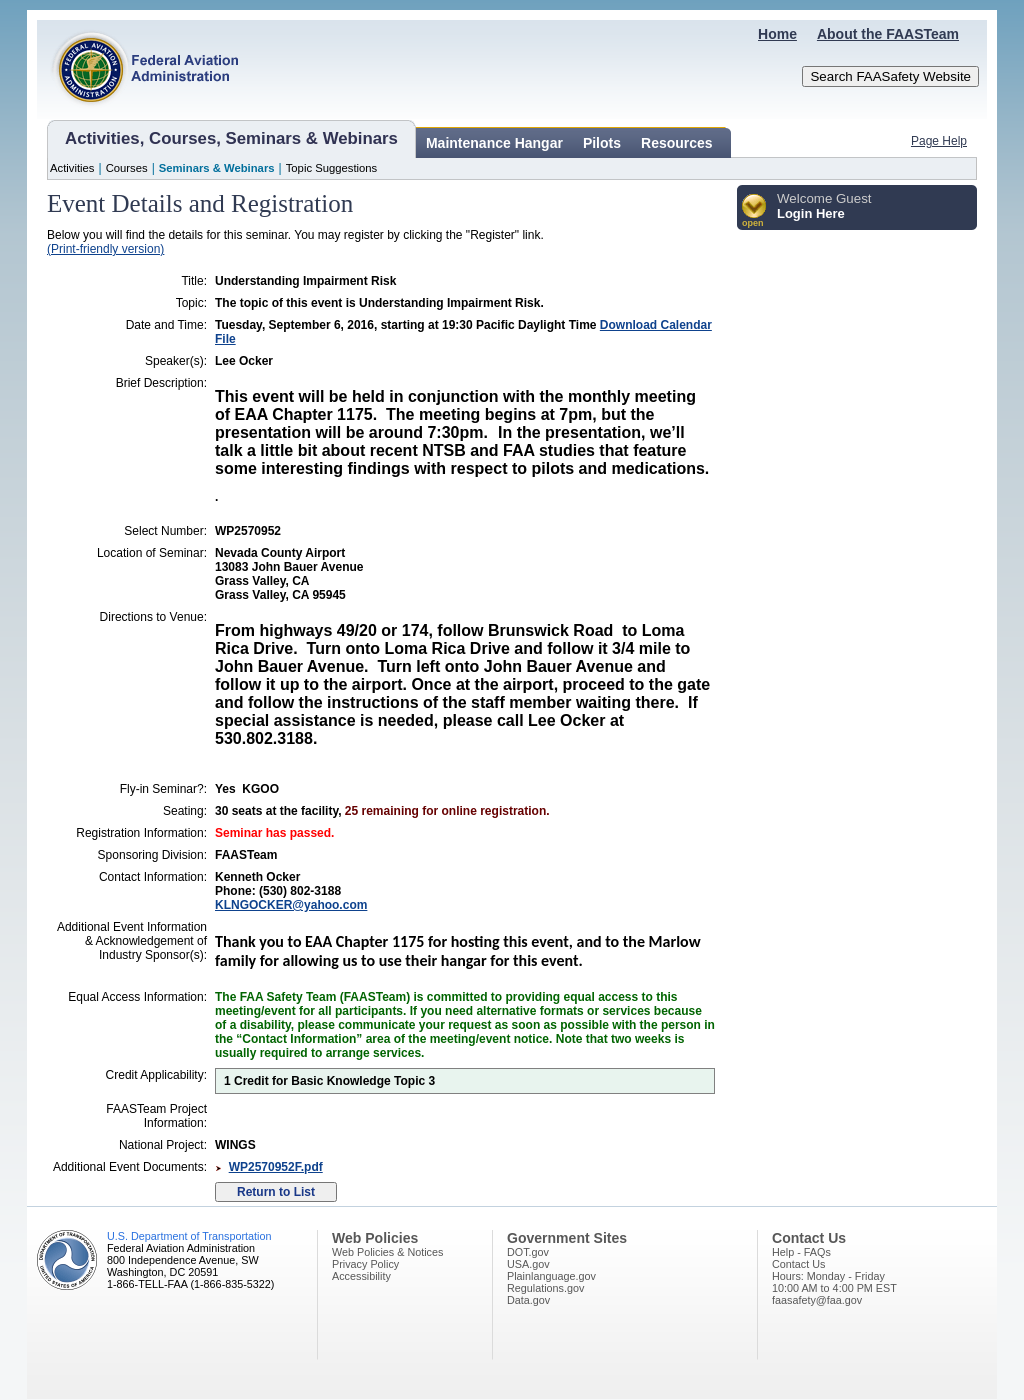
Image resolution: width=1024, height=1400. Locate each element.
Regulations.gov (545, 1288)
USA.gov (528, 1264)
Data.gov (528, 1300)
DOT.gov (528, 1252)
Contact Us (798, 1264)
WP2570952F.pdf (276, 1167)
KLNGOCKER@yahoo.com (291, 905)
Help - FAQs (801, 1252)
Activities (72, 168)
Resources (677, 143)
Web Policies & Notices (387, 1252)
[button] (754, 211)
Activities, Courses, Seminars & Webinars (231, 138)
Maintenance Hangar (494, 143)
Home (777, 34)
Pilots (602, 143)
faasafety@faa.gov (817, 1300)
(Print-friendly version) (105, 249)
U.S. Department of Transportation (189, 1236)
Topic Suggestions (332, 168)
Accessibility (361, 1276)
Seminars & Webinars (217, 168)
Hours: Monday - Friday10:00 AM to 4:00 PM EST (834, 1282)
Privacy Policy (365, 1264)
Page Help (939, 141)
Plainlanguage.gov (551, 1276)
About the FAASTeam (888, 34)
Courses (127, 168)
